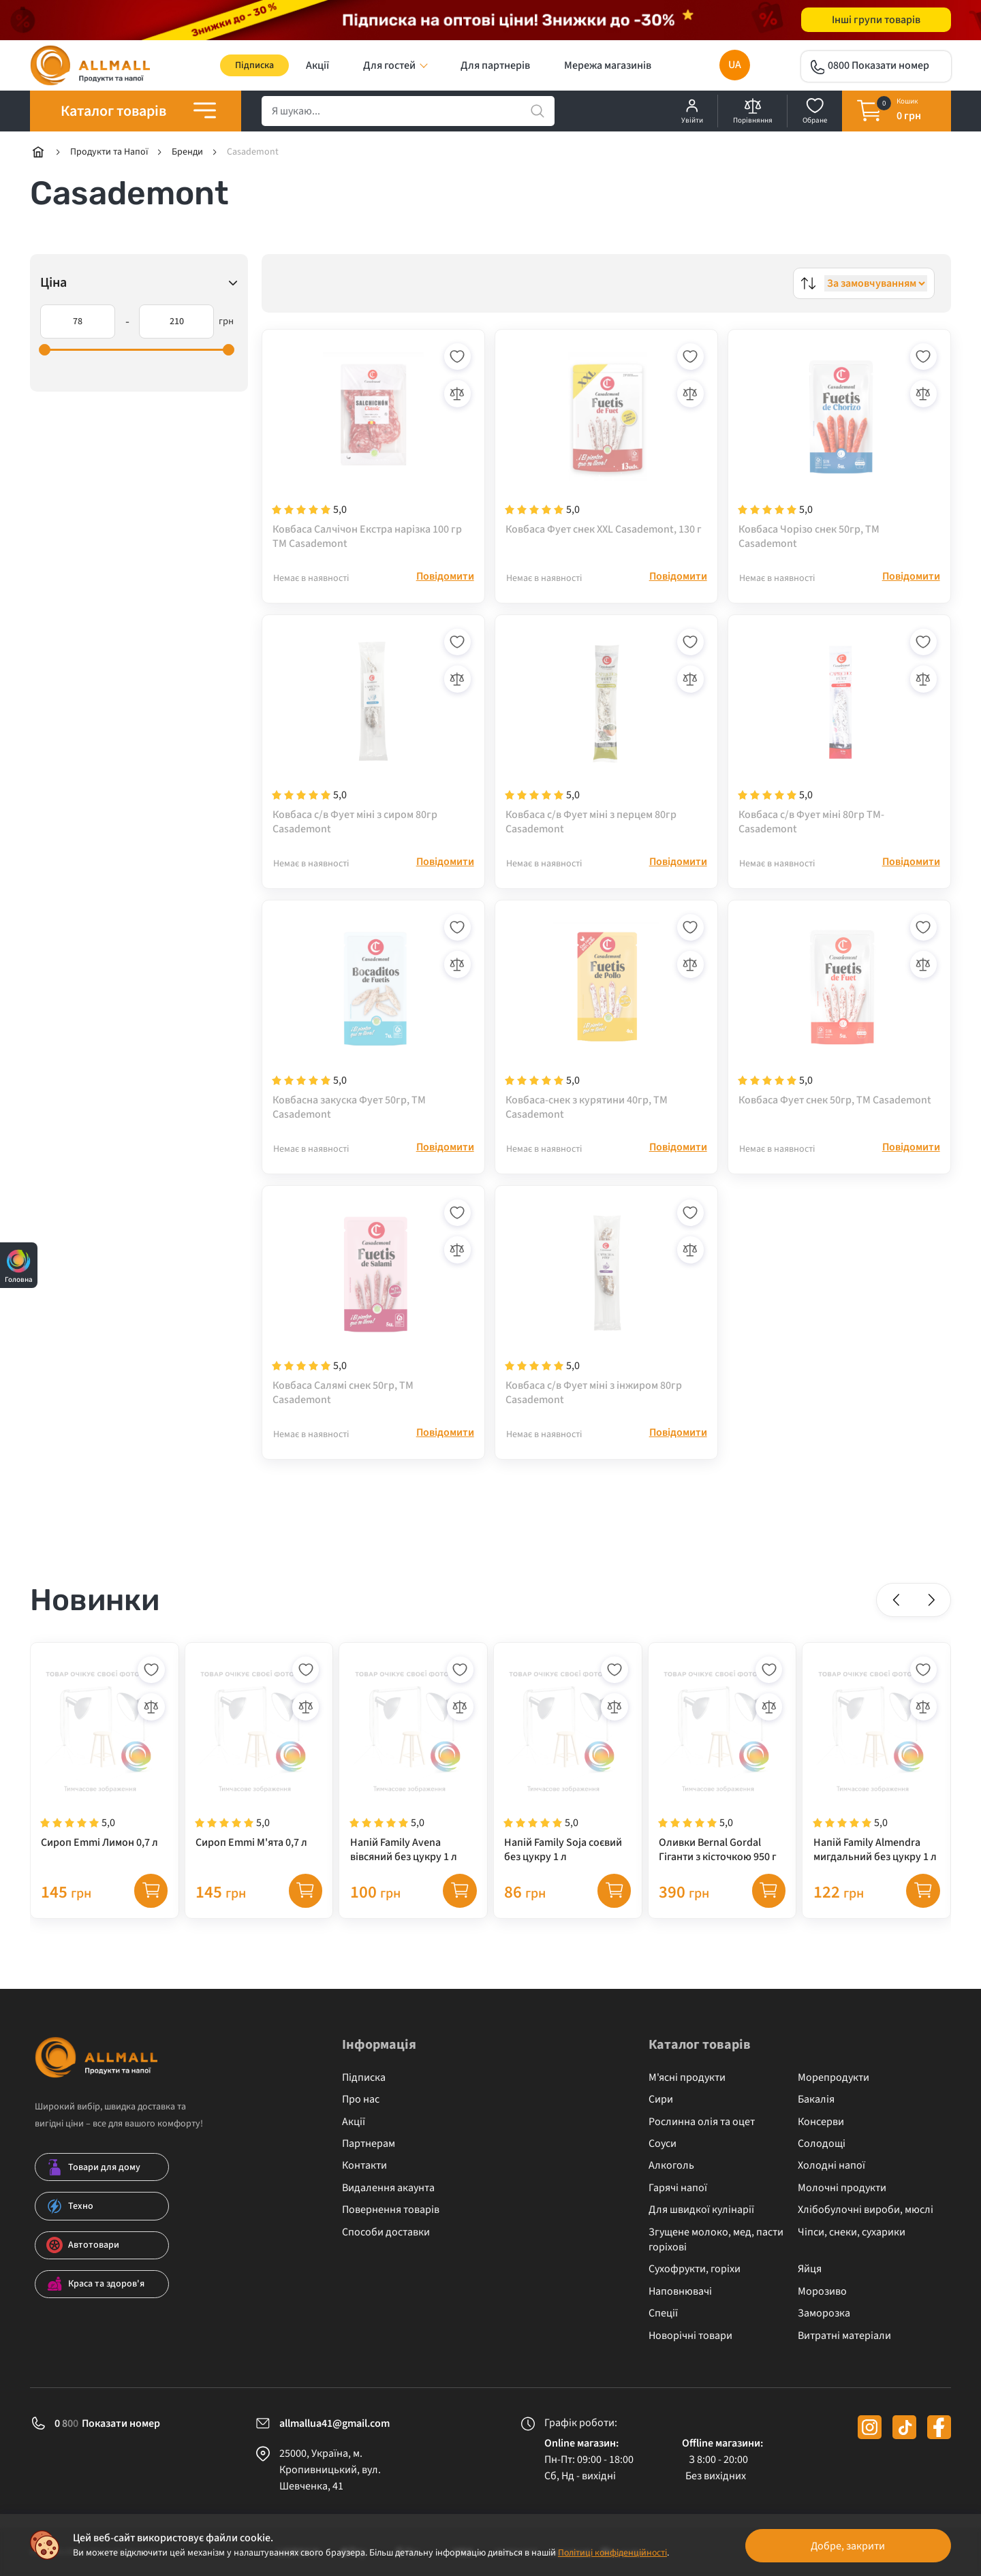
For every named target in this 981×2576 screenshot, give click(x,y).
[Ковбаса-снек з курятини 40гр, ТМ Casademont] (606, 1024)
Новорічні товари (690, 2335)
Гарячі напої (678, 2187)
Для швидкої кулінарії (701, 2210)
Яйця (810, 2269)
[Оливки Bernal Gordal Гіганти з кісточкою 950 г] (722, 1773)
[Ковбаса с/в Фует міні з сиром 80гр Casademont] (373, 735)
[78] (77, 322)
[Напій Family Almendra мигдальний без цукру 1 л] (876, 1773)
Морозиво (822, 2291)
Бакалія (816, 2099)
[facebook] (939, 2427)
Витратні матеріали (844, 2335)
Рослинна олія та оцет (702, 2121)
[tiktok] (904, 2427)
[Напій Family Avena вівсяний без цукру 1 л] (413, 1773)
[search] (408, 112)
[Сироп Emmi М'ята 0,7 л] (259, 1773)
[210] (176, 322)
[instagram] (870, 2427)
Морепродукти (833, 2077)
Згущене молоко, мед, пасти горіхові (716, 2240)
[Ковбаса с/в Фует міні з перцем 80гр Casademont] (606, 735)
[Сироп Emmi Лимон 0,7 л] (105, 1773)
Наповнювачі (680, 2291)
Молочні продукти (842, 2187)
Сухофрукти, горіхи (695, 2269)
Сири (661, 2099)
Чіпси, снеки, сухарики (851, 2232)
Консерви (821, 2121)
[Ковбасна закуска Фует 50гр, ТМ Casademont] (373, 1024)
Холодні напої (831, 2165)
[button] (897, 1614)
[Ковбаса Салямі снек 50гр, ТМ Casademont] (373, 1313)
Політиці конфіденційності (613, 2553)
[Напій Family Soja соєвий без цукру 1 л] (568, 1773)
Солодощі (821, 2143)
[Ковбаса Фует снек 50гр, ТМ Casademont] (839, 1024)
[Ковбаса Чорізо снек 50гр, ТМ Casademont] (839, 446)
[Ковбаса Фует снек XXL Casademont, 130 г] (606, 446)
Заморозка (824, 2313)
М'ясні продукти (687, 2077)
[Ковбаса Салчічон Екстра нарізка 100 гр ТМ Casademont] (373, 446)
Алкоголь (671, 2165)
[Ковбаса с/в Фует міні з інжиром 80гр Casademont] (606, 1313)
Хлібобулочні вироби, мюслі (865, 2210)
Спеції (663, 2313)
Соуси (662, 2143)
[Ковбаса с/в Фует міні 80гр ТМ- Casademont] (839, 735)
